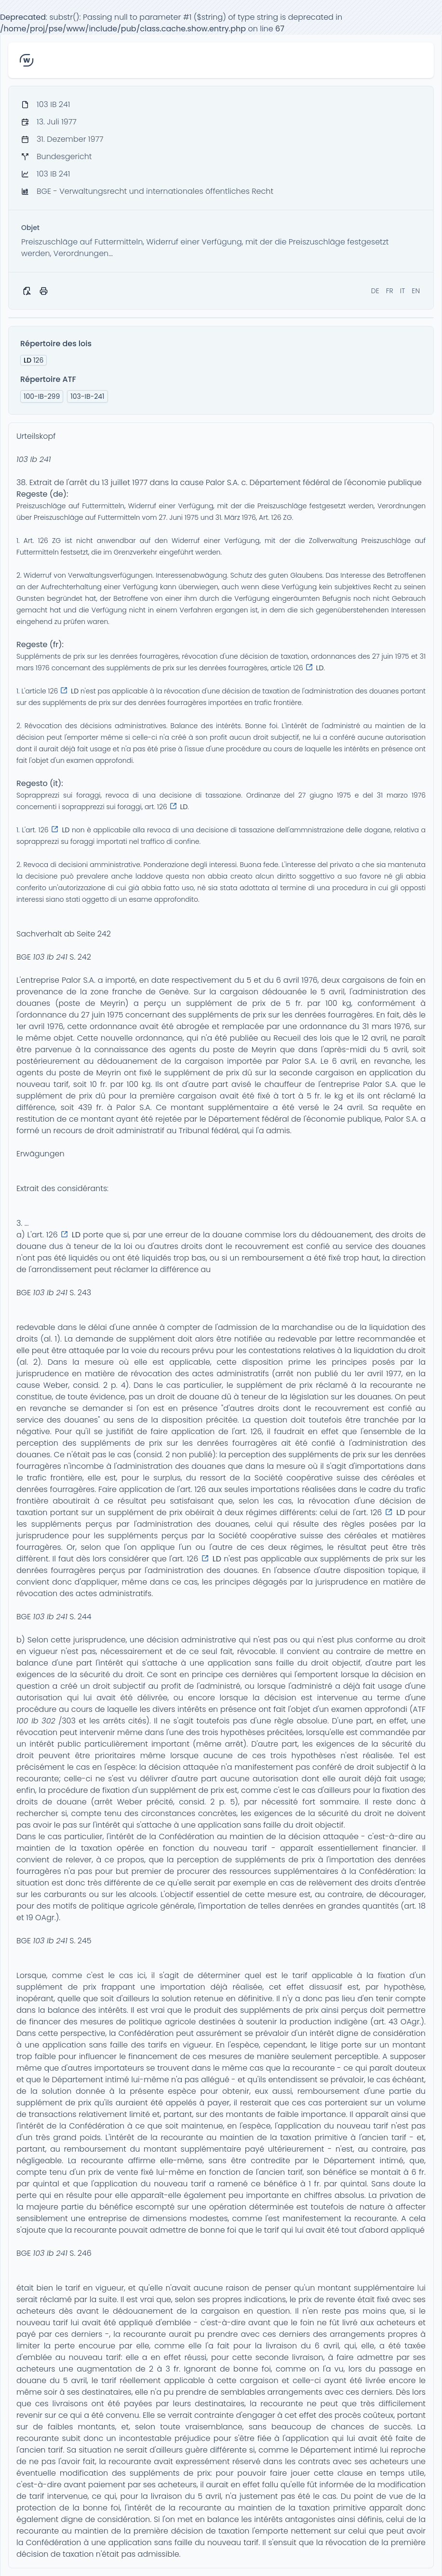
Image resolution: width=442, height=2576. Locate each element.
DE (375, 291)
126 (33, 360)
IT (402, 291)
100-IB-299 (42, 396)
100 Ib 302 (35, 1720)
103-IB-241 (87, 396)
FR (389, 291)
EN (416, 291)
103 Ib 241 (33, 459)
